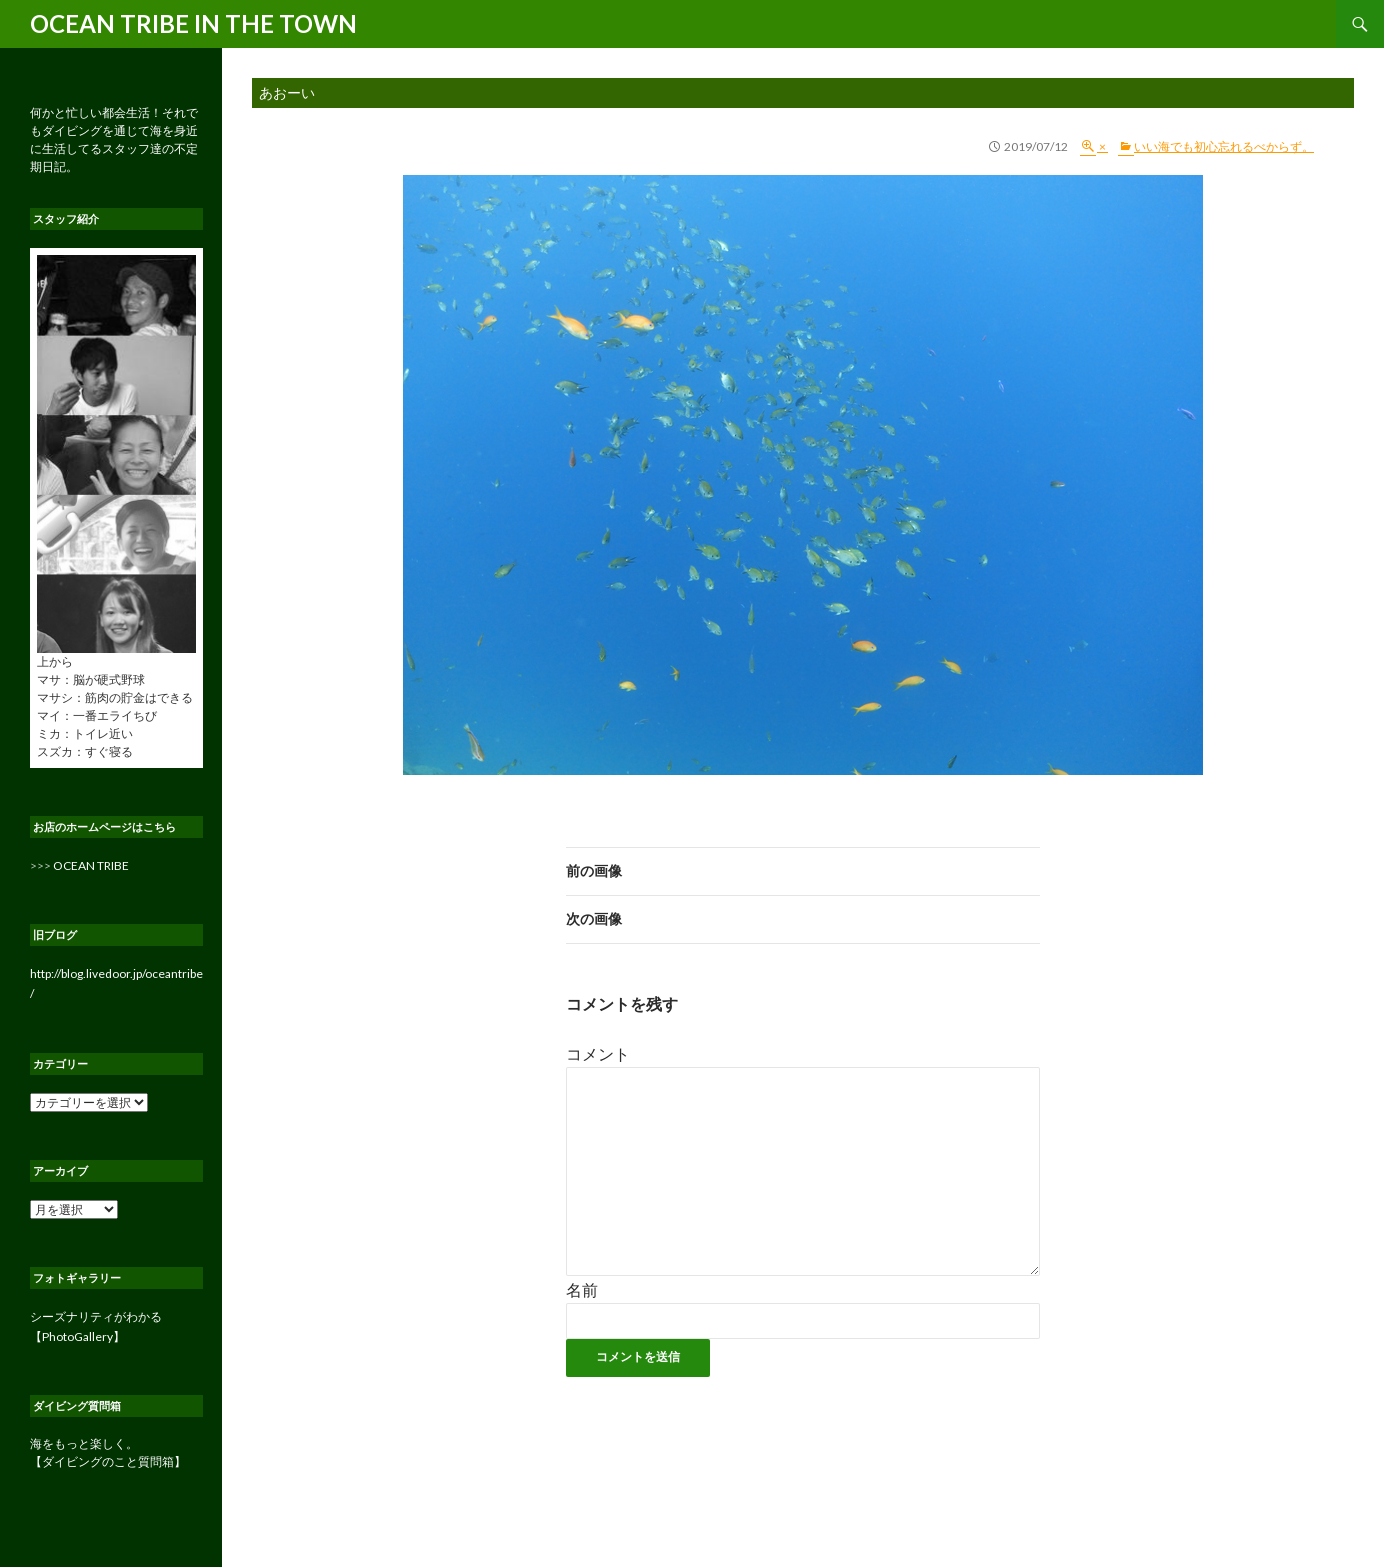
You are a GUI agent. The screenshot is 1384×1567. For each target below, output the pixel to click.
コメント (598, 1053)
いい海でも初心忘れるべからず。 (1224, 146)
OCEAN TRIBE (91, 865)
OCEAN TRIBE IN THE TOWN (193, 23)
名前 (582, 1289)
